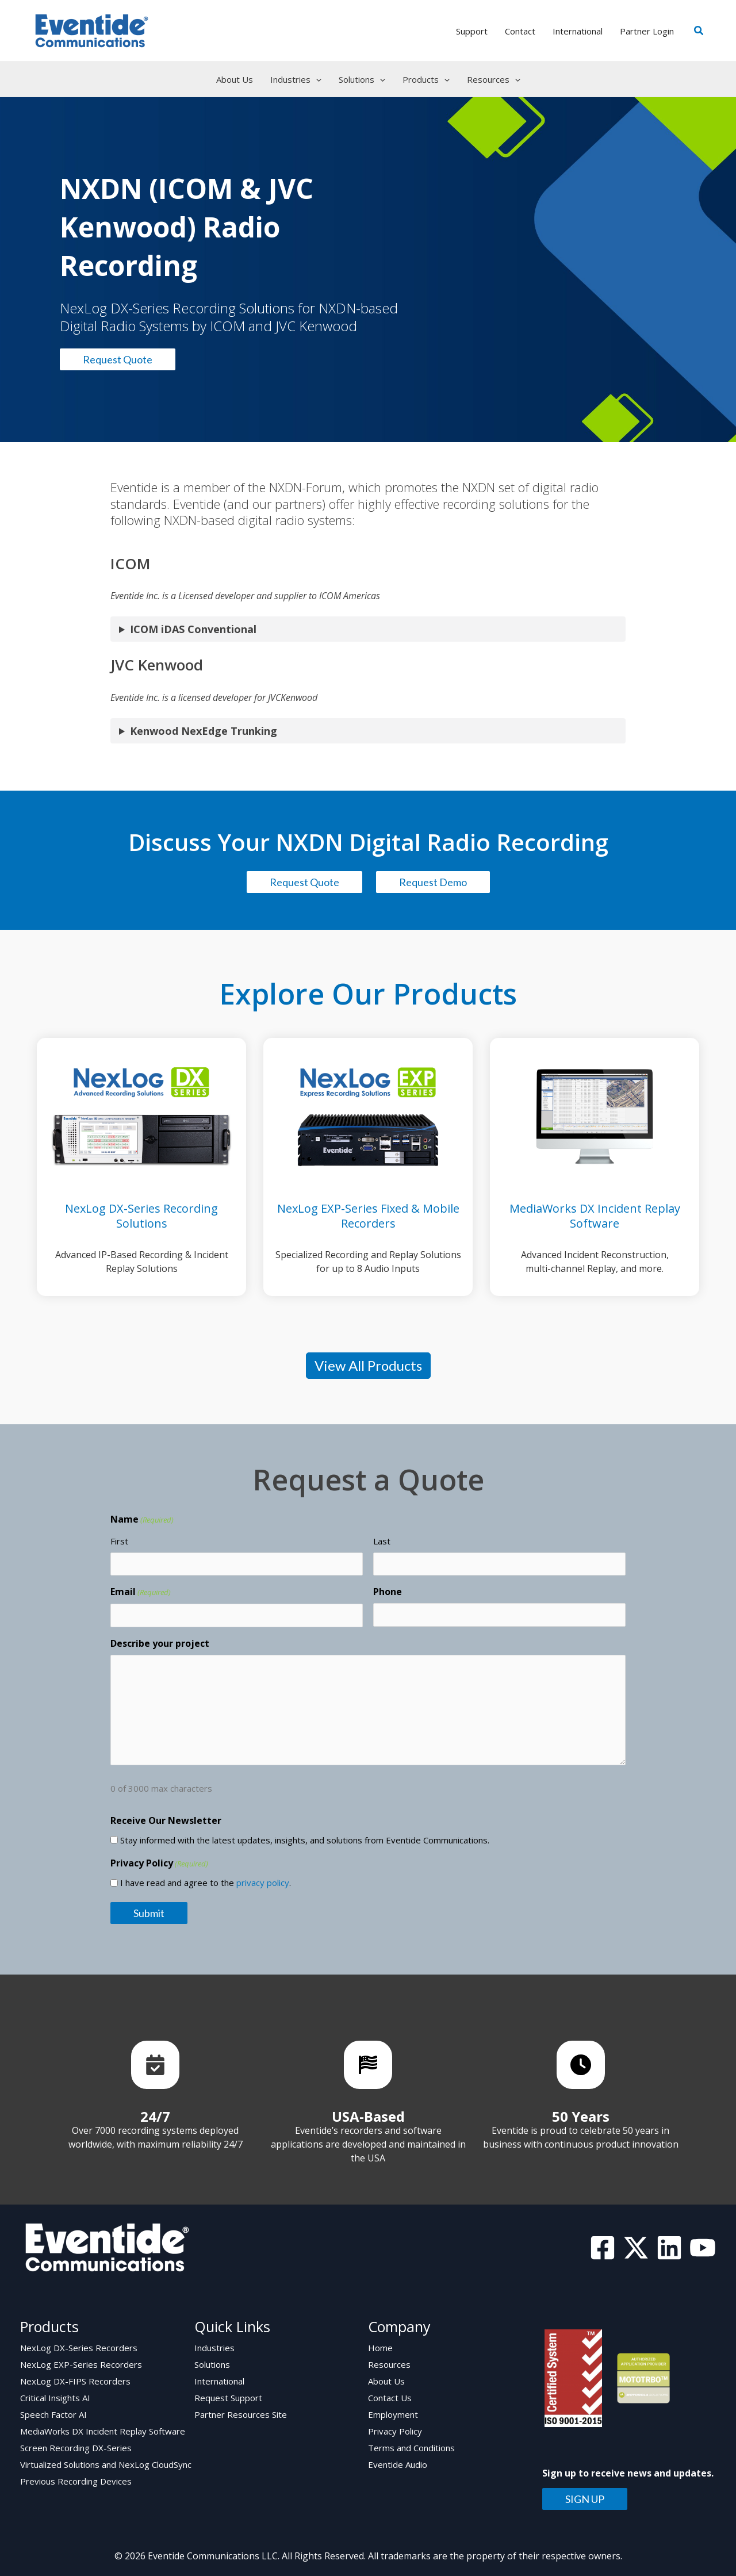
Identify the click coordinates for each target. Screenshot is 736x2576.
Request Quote (117, 359)
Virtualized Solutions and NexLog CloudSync (105, 2464)
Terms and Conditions (411, 2448)
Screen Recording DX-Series (76, 2448)
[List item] (155, 2065)
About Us (386, 2381)
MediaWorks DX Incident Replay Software (102, 2431)
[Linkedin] (669, 2247)
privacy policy (262, 1882)
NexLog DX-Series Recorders (78, 2347)
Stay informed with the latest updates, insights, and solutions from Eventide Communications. (304, 1840)
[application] (315, 79)
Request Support (228, 2398)
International (219, 2381)
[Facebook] (602, 2247)
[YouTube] (702, 2247)
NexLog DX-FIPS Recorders (75, 2381)
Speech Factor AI (53, 2414)
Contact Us (390, 2398)
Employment (393, 2414)
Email (140, 1592)
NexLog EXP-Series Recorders (81, 2364)
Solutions (212, 2364)
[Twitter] (636, 2247)
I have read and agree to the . (205, 1882)
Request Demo (433, 882)
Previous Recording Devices (76, 2481)
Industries (214, 2347)
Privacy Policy (395, 2431)
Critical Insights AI (55, 2398)
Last (381, 1541)
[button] (699, 31)
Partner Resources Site (240, 2414)
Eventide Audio (397, 2464)
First (119, 1541)
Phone (387, 1591)
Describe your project (159, 1643)
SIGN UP (584, 2499)
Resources (389, 2364)
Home (380, 2347)
